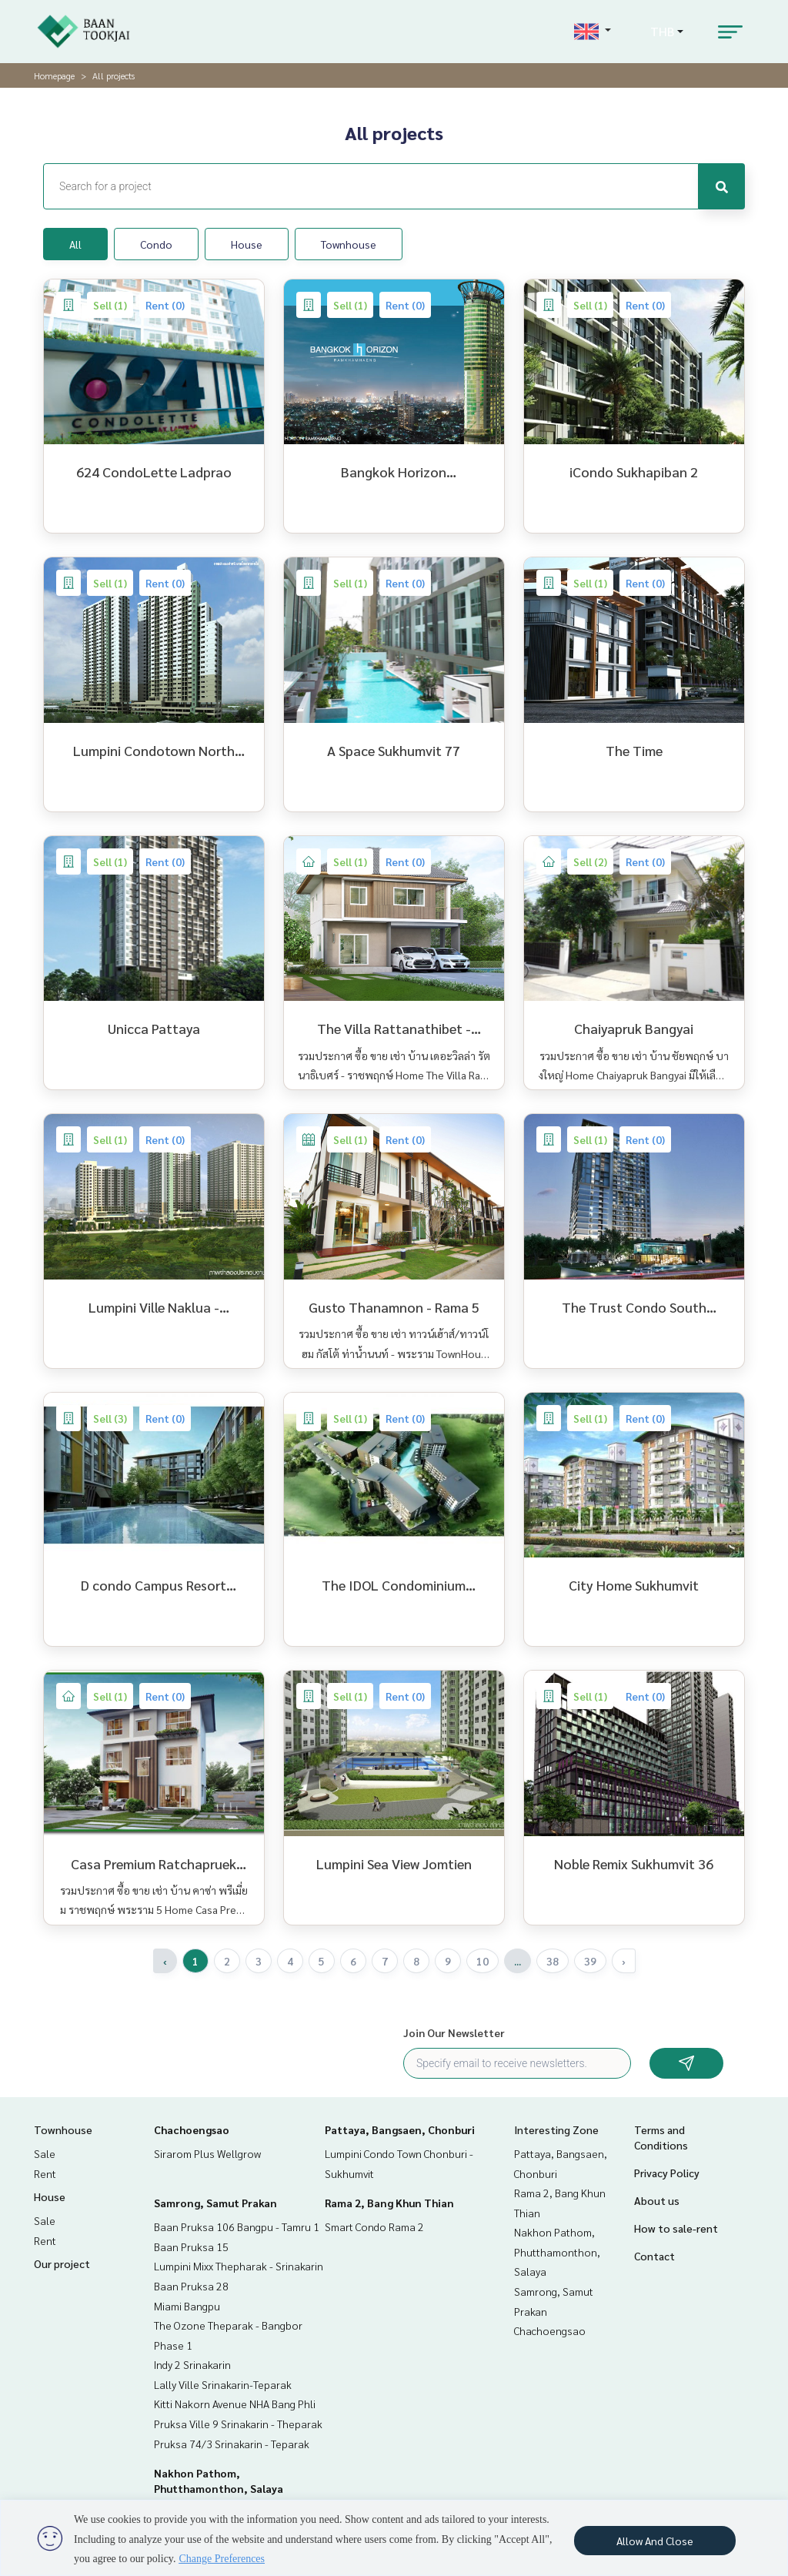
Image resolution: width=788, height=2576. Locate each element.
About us (656, 2200)
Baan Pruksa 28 (191, 2286)
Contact (654, 2256)
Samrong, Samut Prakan (215, 2203)
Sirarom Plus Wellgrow (207, 2153)
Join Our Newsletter (454, 2032)
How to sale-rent (676, 2228)
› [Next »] (624, 1961)
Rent (45, 2173)
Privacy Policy (667, 2173)
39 (590, 1961)
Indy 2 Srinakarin (192, 2364)
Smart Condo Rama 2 (374, 2226)
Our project (62, 2263)
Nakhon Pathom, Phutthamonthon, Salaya (557, 2251)
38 (552, 1961)
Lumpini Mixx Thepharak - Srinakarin (238, 2266)
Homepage (54, 75)
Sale (44, 2153)
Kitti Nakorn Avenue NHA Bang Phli (235, 2403)
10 (482, 1961)
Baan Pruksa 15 (191, 2246)
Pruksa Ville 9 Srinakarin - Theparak (238, 2423)
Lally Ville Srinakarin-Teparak (223, 2384)
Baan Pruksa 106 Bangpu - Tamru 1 (236, 2226)
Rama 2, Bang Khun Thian (389, 2203)
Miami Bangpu (187, 2306)
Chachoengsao (191, 2129)
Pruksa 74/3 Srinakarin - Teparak (231, 2444)
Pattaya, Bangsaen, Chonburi (400, 2129)
